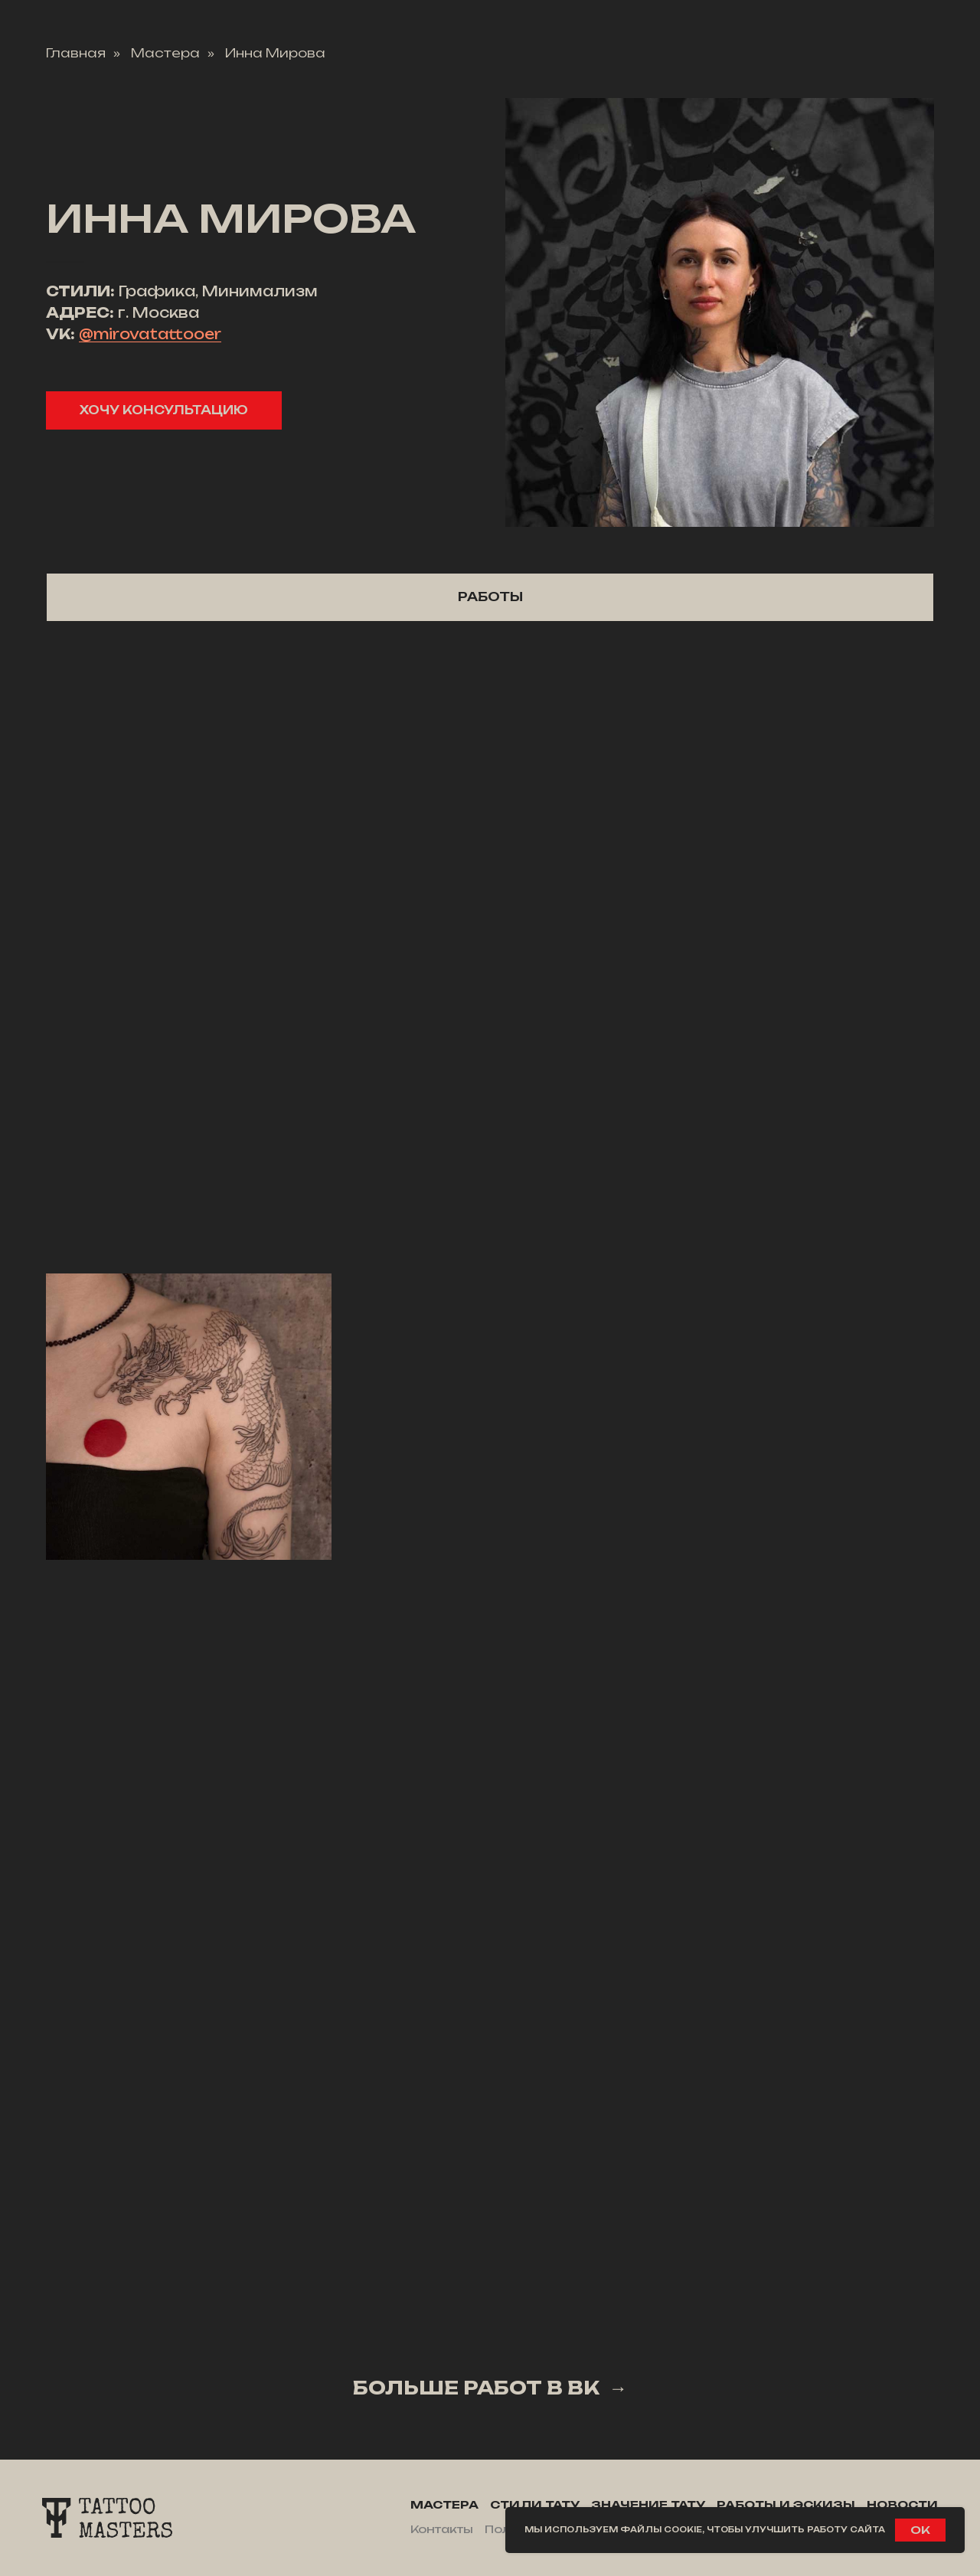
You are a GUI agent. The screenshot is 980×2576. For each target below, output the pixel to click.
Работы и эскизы (786, 2504)
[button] (164, 410)
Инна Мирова (275, 53)
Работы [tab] (490, 596)
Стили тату (535, 2504)
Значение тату (648, 2504)
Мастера (165, 53)
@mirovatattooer (150, 333)
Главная (76, 53)
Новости (902, 2504)
